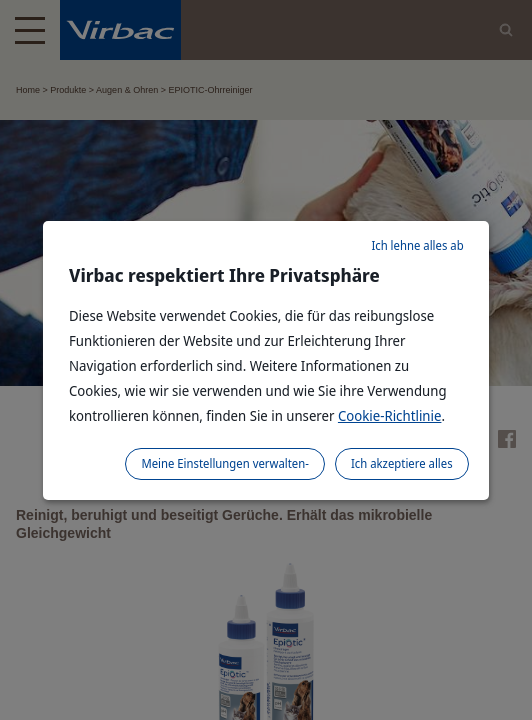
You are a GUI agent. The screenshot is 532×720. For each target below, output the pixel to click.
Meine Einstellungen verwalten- (225, 463)
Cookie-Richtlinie (390, 415)
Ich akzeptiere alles (402, 463)
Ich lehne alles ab (417, 245)
